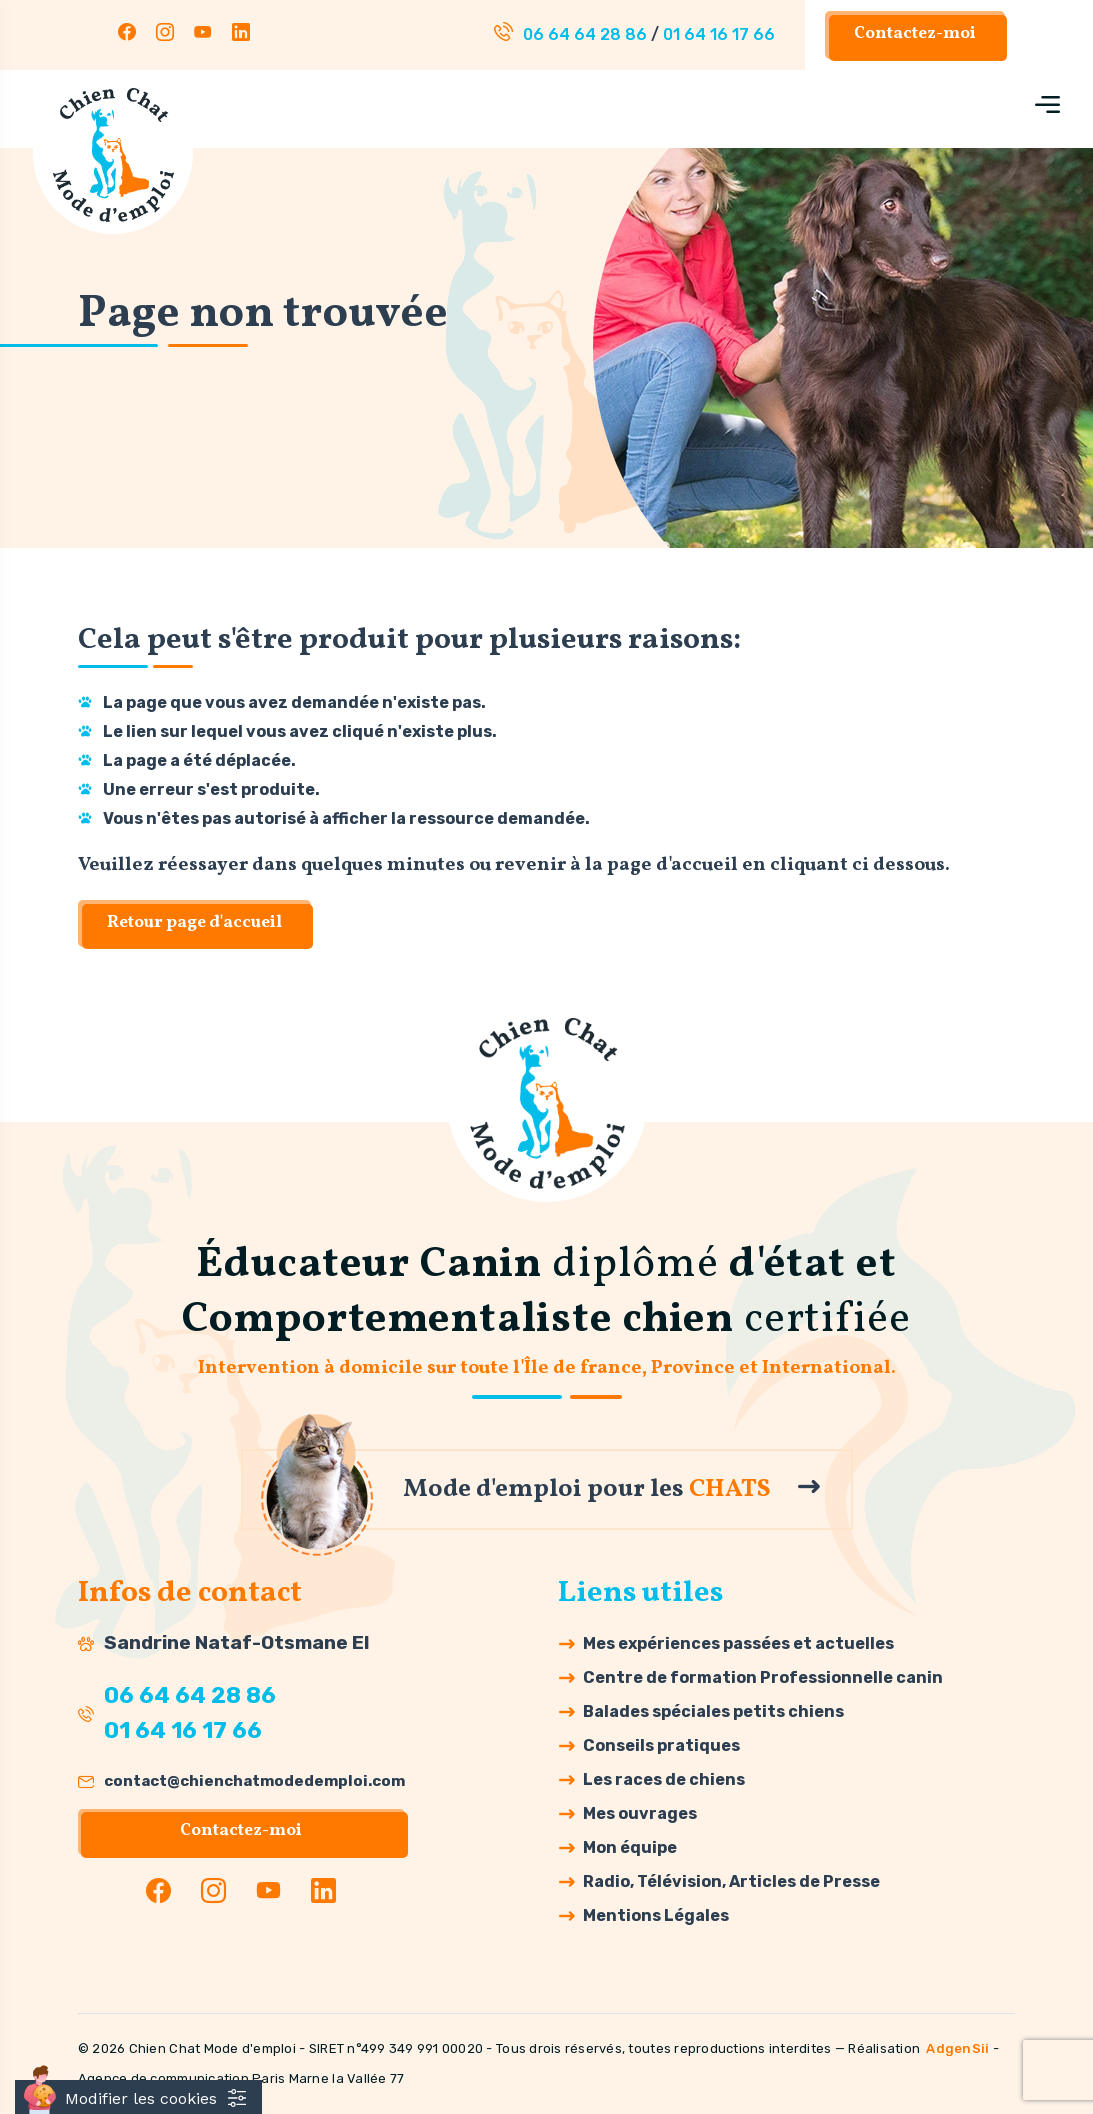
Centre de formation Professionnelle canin (763, 1677)
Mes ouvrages (640, 1813)
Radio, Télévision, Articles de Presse (731, 1881)
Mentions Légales (656, 1915)
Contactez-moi (915, 34)
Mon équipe (630, 1847)
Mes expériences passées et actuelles (738, 1643)
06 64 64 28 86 (585, 34)
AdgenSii (957, 2048)
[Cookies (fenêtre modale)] (138, 2097)
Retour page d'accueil (194, 923)
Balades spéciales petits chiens (713, 1711)
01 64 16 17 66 (719, 34)
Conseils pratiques (661, 1745)
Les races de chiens (664, 1779)
